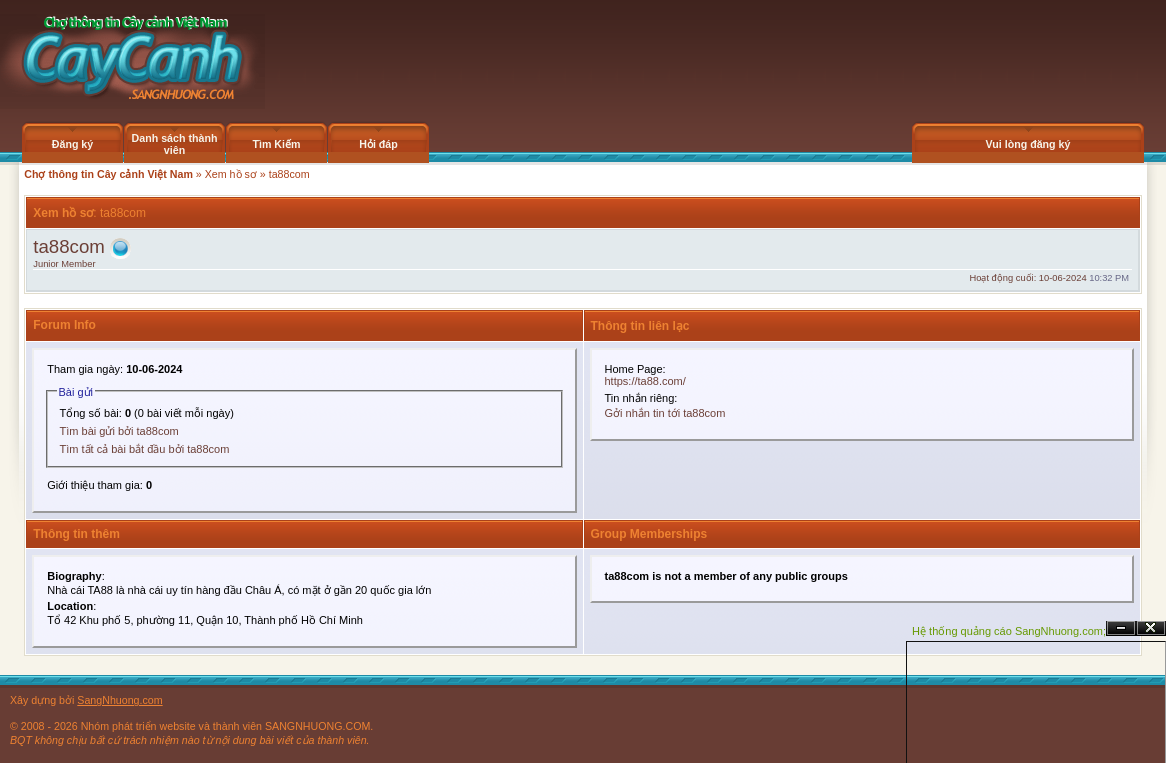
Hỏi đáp (378, 144)
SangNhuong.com (119, 700)
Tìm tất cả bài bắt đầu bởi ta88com (145, 449)
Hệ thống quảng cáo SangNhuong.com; (1009, 631)
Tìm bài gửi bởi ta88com (119, 431)
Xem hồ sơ (231, 174)
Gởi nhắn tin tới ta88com (665, 413)
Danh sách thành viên (175, 144)
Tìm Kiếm (276, 144)
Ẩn (1121, 628)
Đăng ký (72, 144)
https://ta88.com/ (645, 381)
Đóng (1151, 628)
